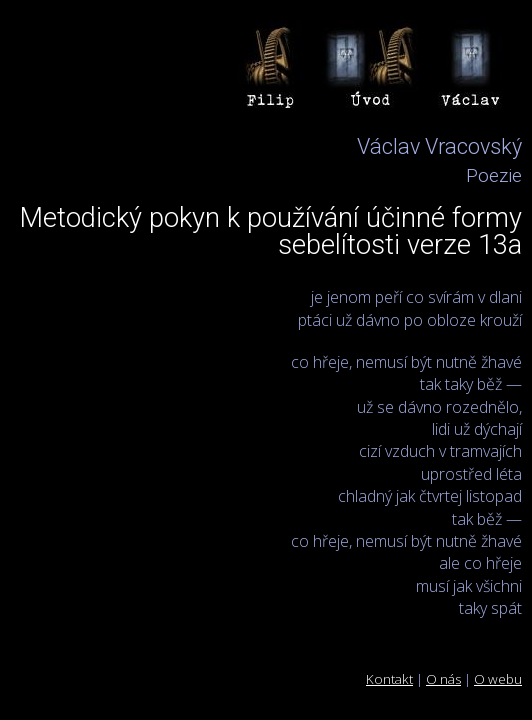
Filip (272, 70)
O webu (498, 679)
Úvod (372, 70)
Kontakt (389, 679)
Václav (472, 70)
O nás (443, 679)
